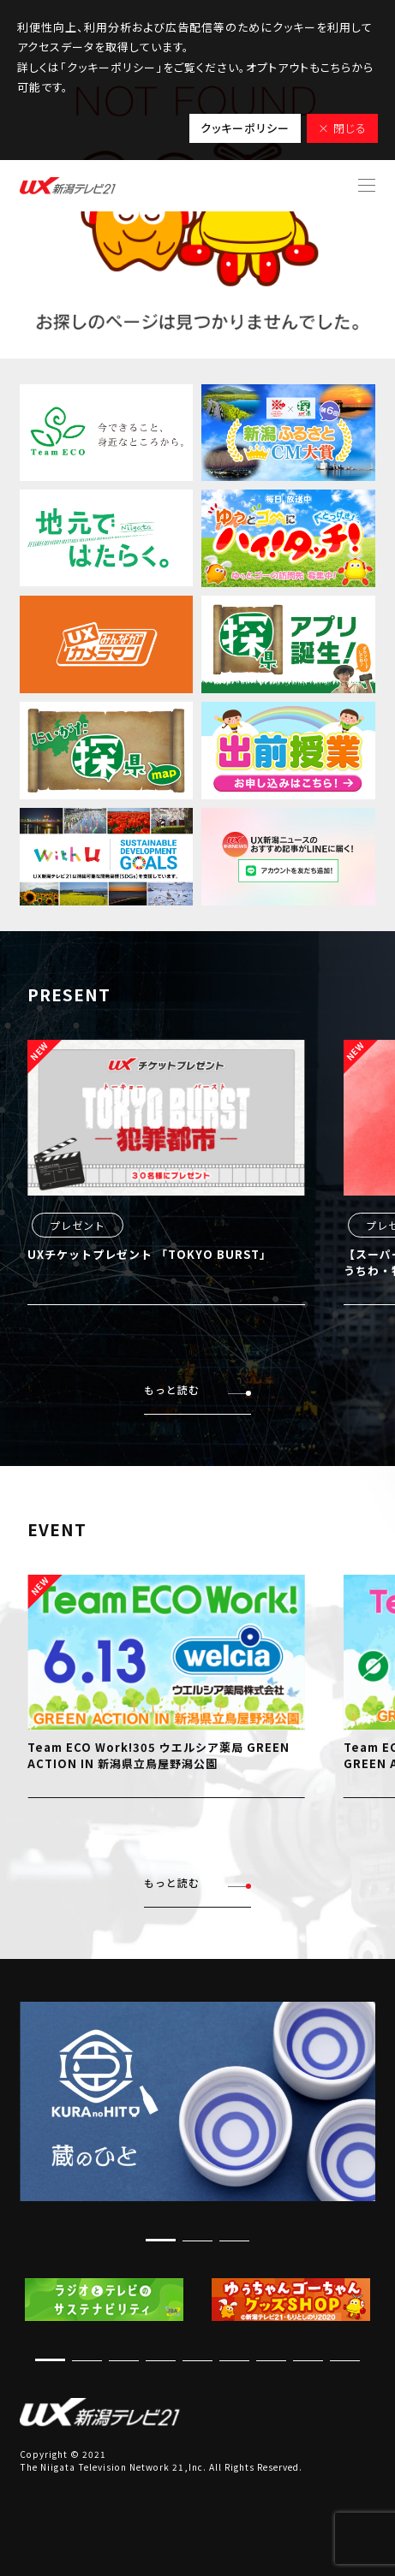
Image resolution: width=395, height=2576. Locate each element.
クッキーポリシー (245, 128)
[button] (161, 2240)
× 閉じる (342, 128)
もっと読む (197, 1390)
